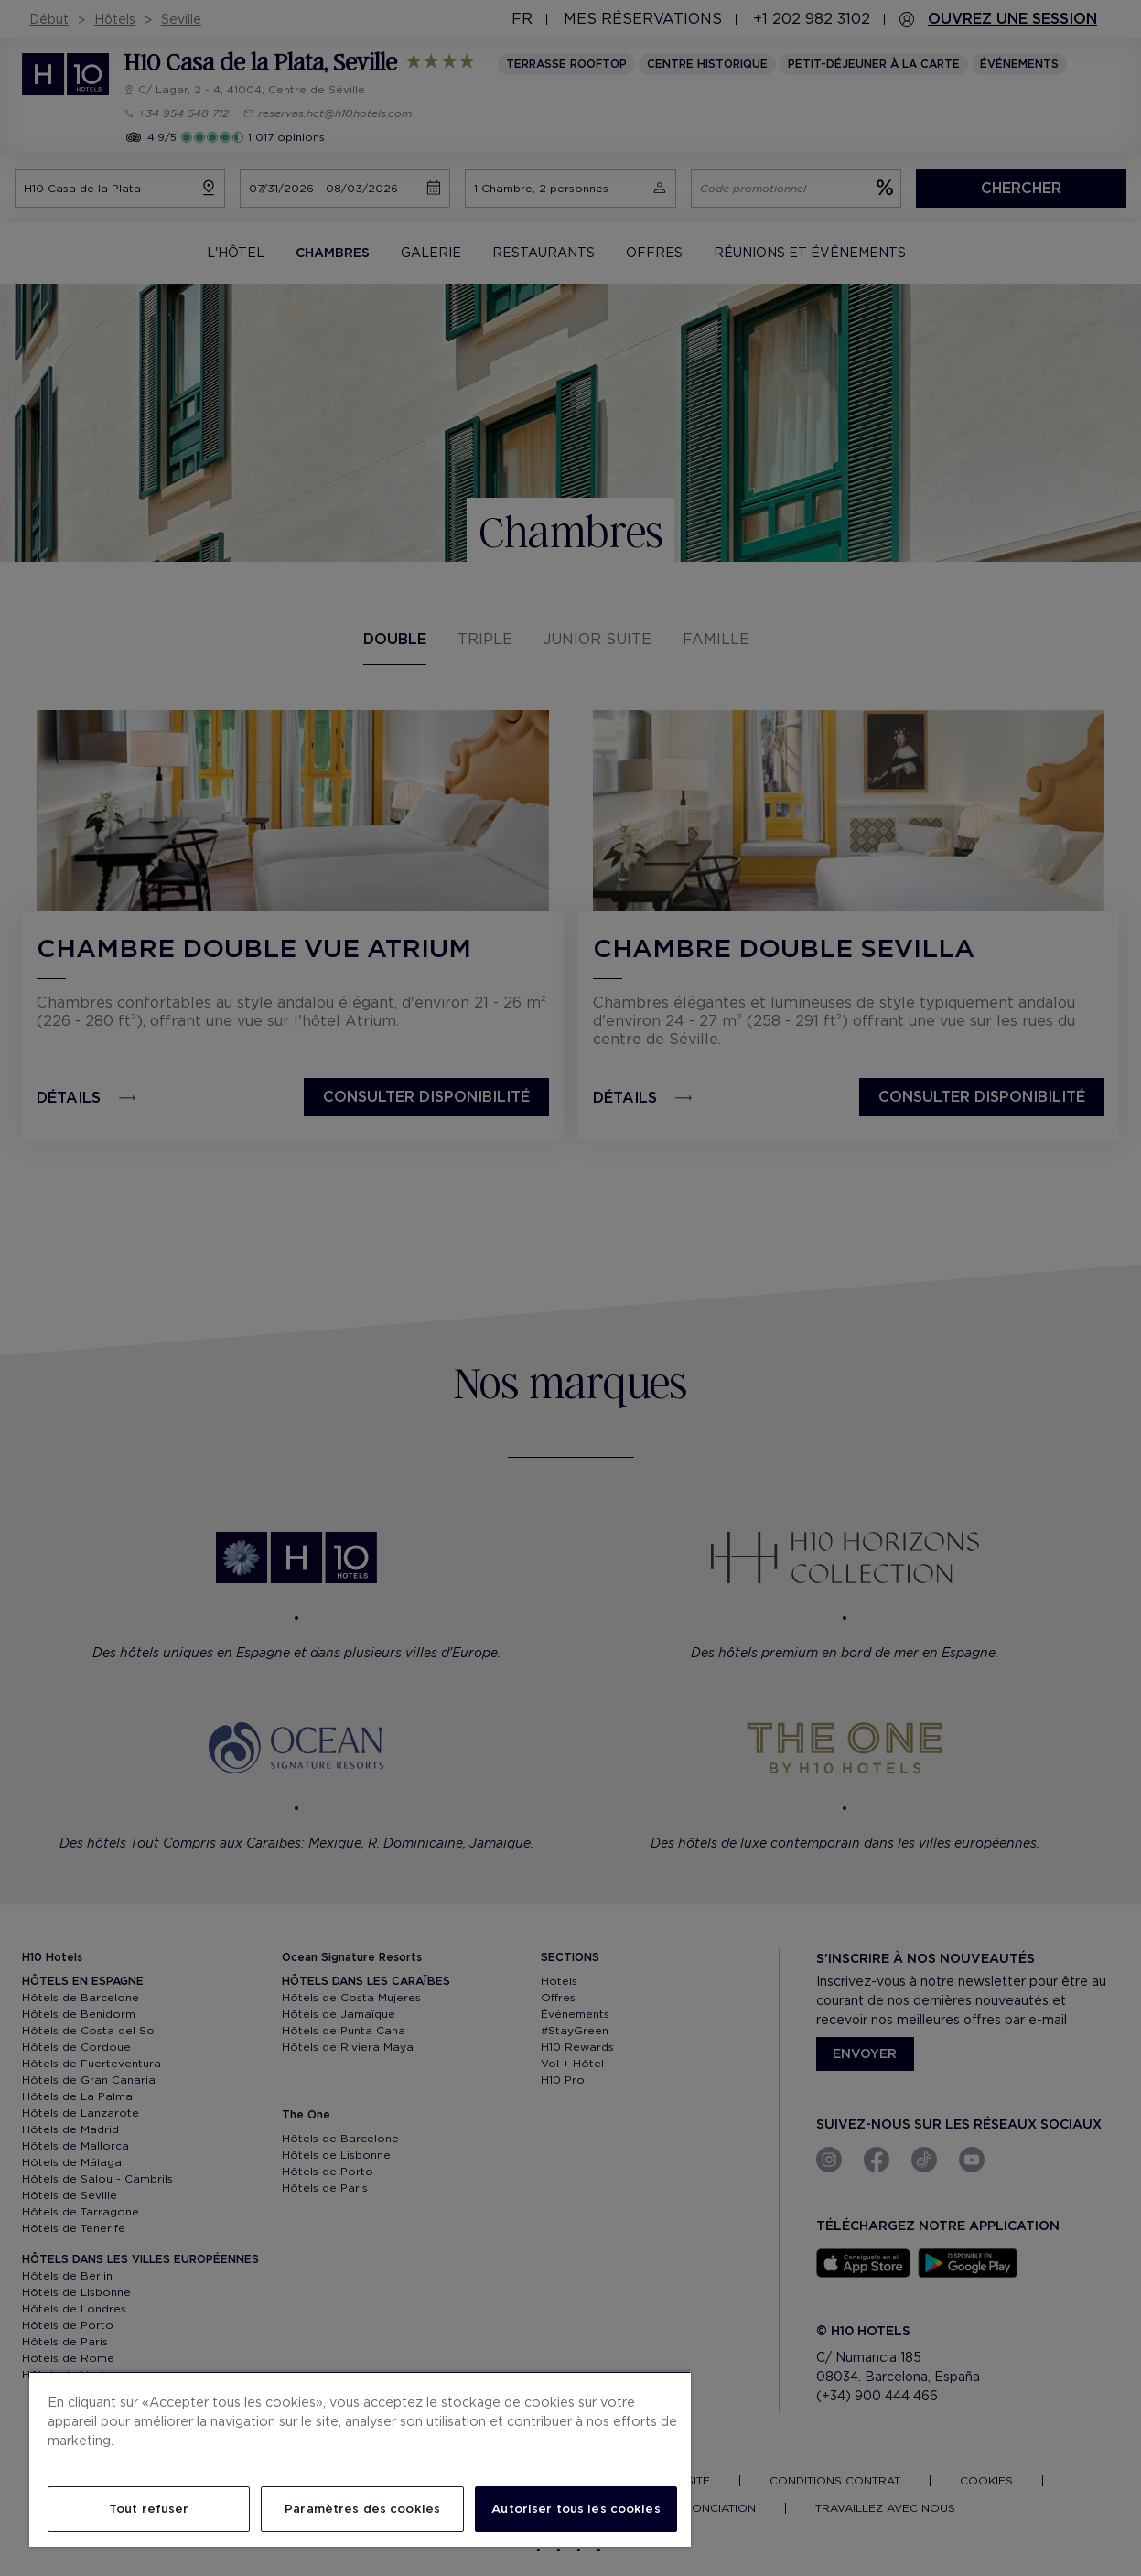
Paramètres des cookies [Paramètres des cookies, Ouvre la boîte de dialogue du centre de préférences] (362, 2509)
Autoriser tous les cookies (575, 2509)
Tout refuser (149, 2509)
